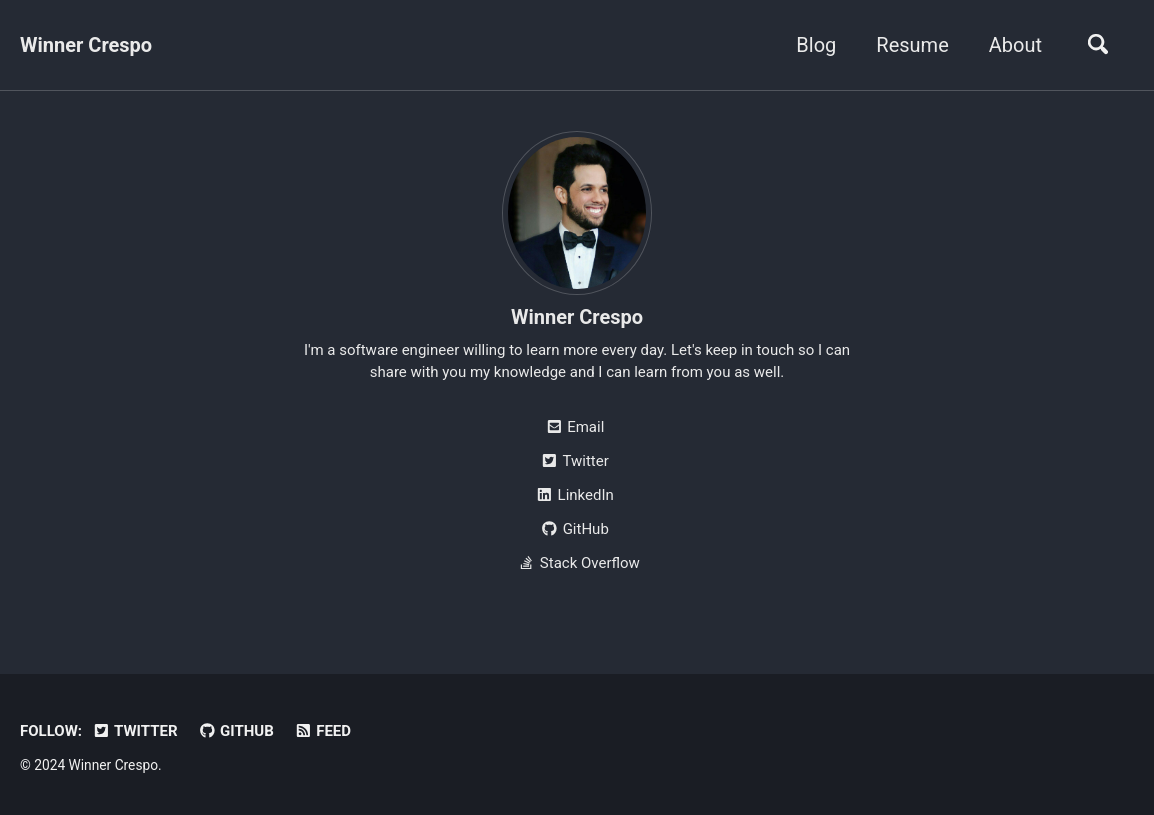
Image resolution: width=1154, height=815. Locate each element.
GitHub (574, 529)
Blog (816, 45)
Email (575, 427)
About (1015, 45)
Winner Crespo (86, 45)
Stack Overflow (576, 563)
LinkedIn (574, 495)
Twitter (574, 461)
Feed (322, 731)
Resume (912, 45)
